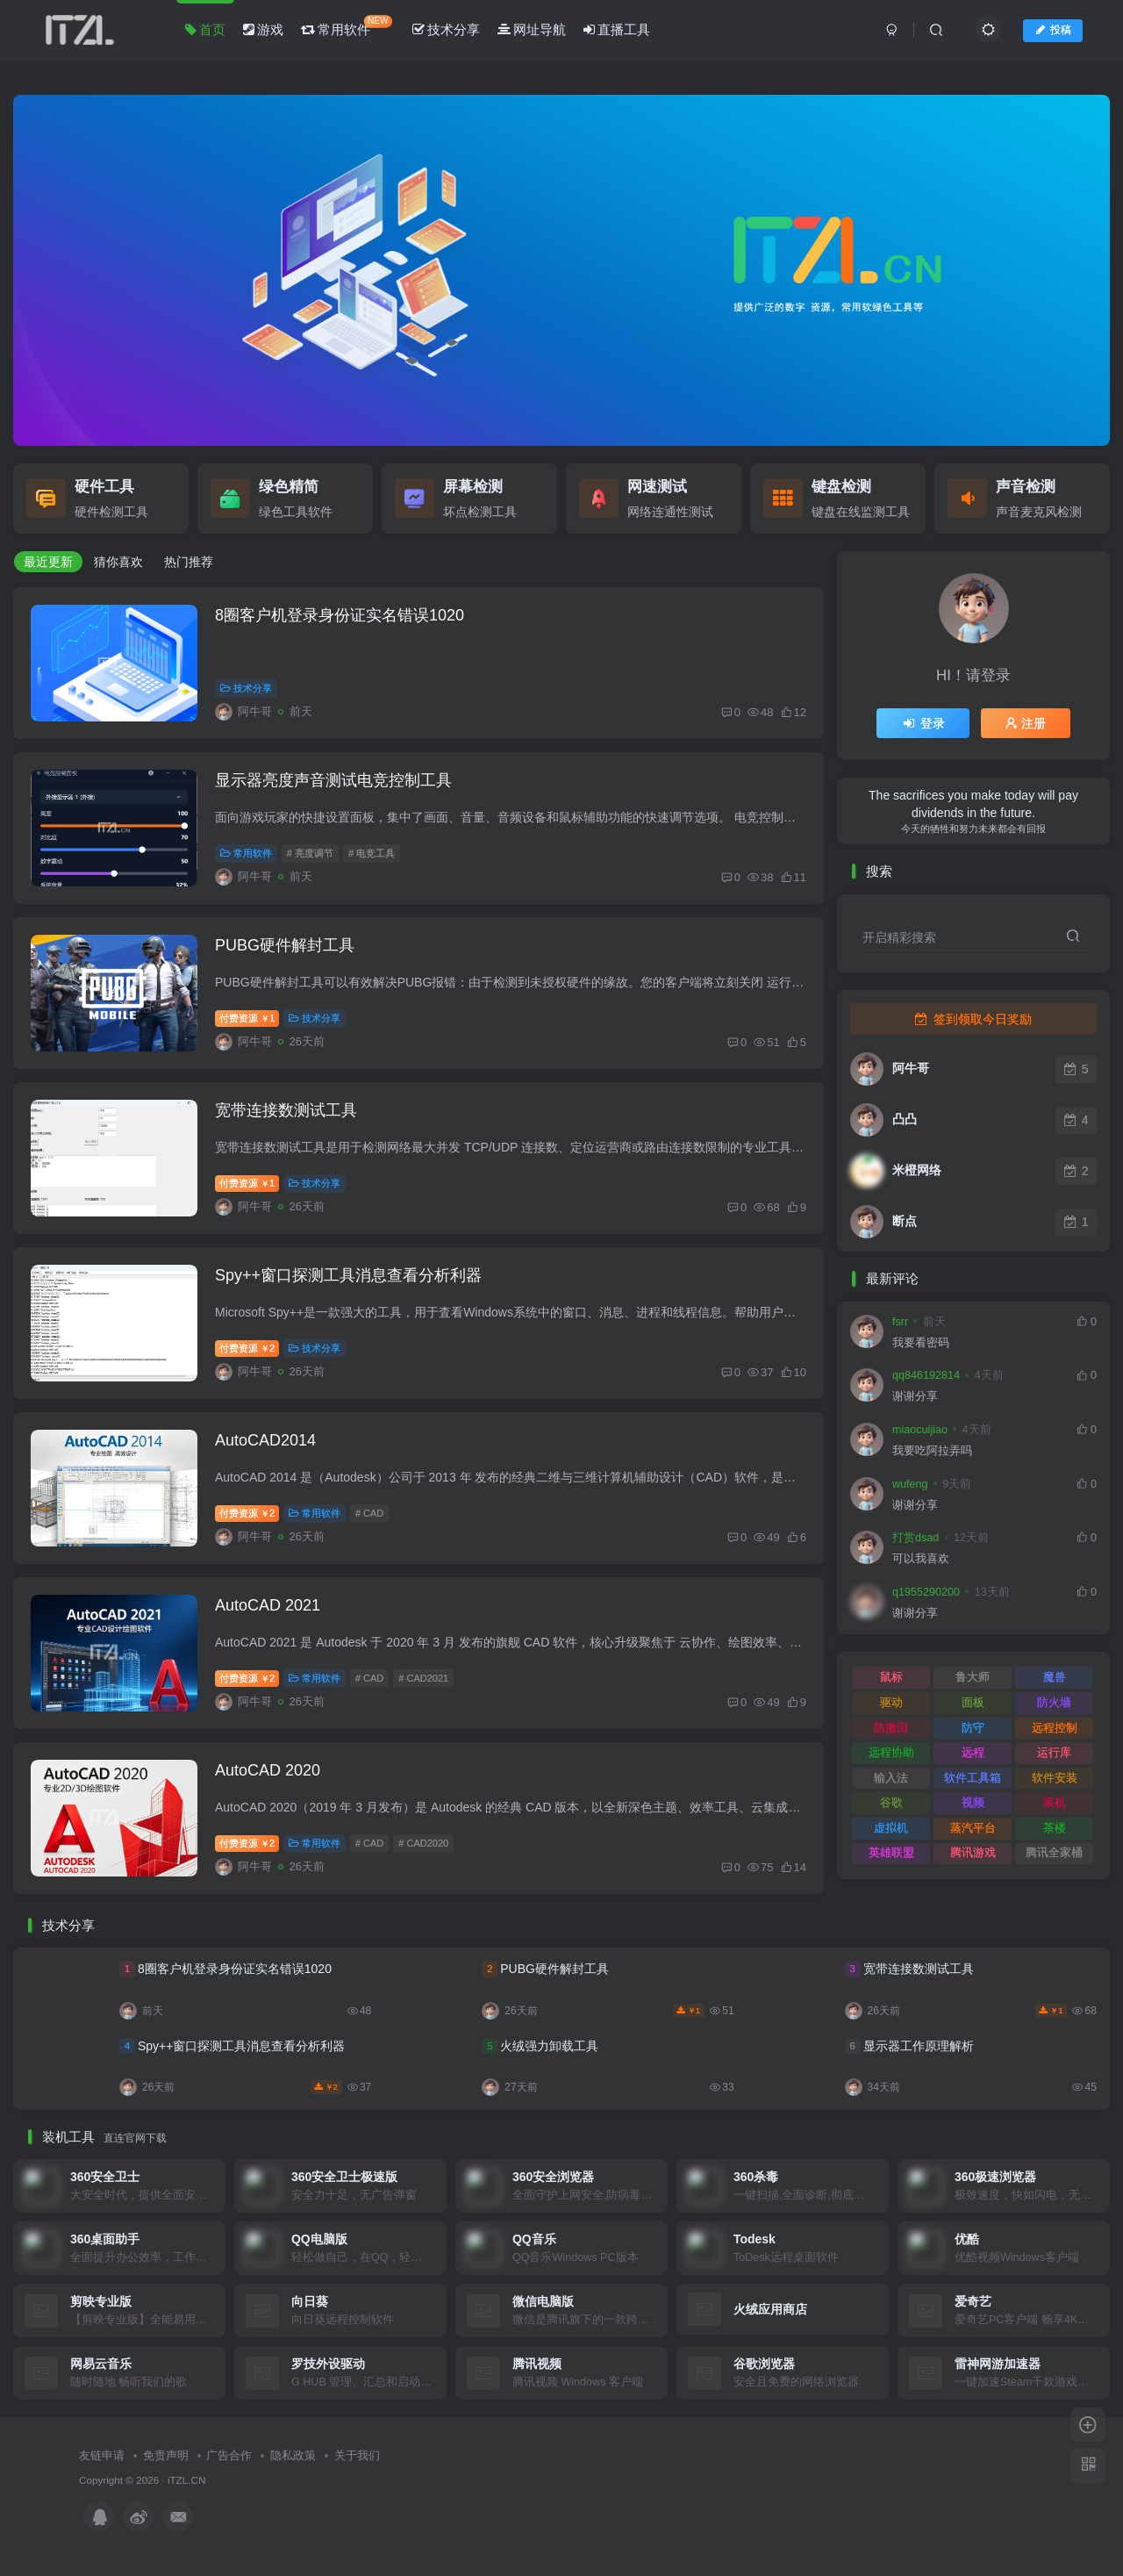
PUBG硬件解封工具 (284, 945)
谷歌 (891, 1802)
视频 (973, 1802)
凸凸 (904, 1119)
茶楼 (1054, 1827)
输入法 (891, 1777)
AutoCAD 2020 (267, 1770)
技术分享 (446, 29)
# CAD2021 (423, 1678)
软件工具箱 (972, 1777)
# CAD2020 (423, 1843)
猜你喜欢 (118, 562)
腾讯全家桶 (1054, 1852)
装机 (1054, 1802)
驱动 (891, 1702)
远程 (973, 1752)
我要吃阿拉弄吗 (932, 1451)
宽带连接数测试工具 (286, 1110)
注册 (1025, 723)
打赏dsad (915, 1538)
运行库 (1054, 1752)
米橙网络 (916, 1170)
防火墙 (1054, 1702)
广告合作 (229, 2455)
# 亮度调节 (310, 853)
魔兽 (1054, 1676)
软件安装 (1054, 1777)
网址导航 (531, 29)
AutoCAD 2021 (267, 1605)
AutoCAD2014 (265, 1440)
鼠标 (891, 1676)
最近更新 (48, 562)
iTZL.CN (187, 2480)
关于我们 (357, 2455)
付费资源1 (247, 1018)
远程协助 (891, 1752)
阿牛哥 (910, 1068)
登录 (923, 723)
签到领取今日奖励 (973, 1019)
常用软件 (346, 26)
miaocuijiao (920, 1430)
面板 (973, 1702)
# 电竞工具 (371, 853)
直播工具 (616, 29)
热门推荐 (188, 562)
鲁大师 (972, 1676)
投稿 (1052, 30)
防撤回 (891, 1727)
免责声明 (166, 2455)
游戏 (263, 29)
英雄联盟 (891, 1852)
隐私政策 (293, 2455)
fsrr (900, 1322)
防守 (973, 1727)
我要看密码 (920, 1343)
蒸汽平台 (973, 1827)
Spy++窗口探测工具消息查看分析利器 (348, 1275)
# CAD (369, 1513)
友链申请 (102, 2455)
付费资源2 (247, 1348)
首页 (205, 29)
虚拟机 (891, 1827)
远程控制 (1054, 1727)
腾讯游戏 (973, 1852)
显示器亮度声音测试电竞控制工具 (333, 780)
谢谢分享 (915, 1396)
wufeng (910, 1484)
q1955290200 (926, 1592)
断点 (904, 1221)
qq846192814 (926, 1375)
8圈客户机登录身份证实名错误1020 (339, 615)
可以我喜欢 (920, 1559)
